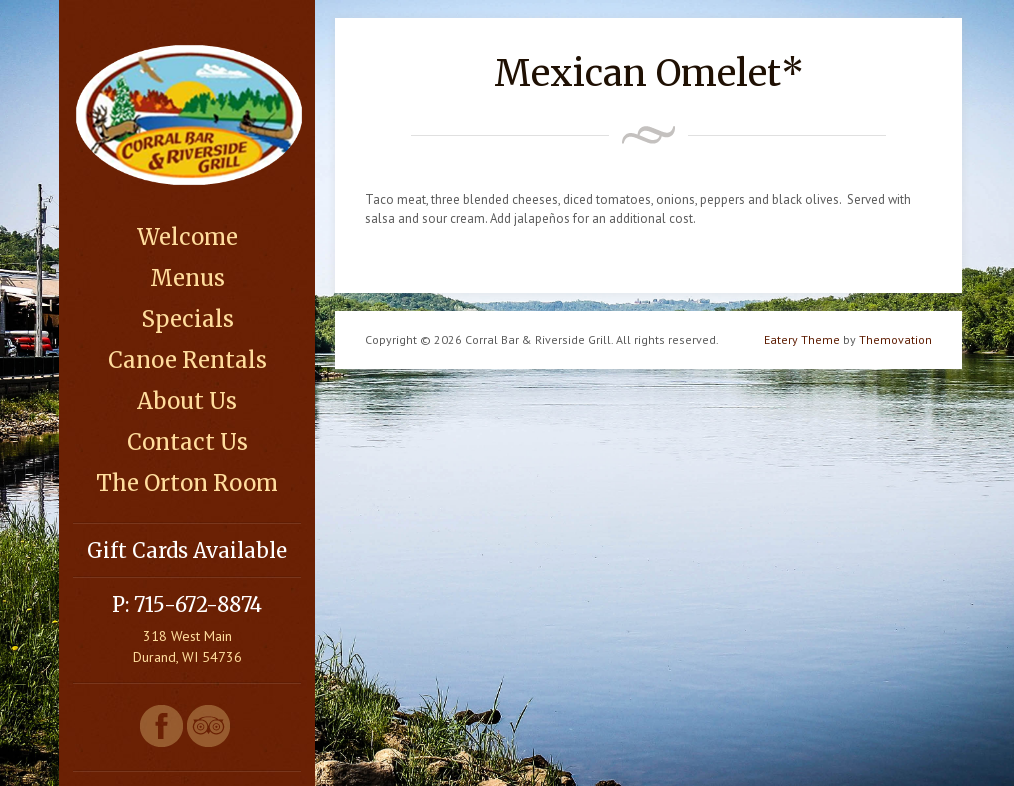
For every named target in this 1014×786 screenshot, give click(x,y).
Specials (187, 319)
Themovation (895, 339)
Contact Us (187, 442)
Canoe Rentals (187, 360)
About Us (187, 401)
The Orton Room (187, 483)
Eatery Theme (802, 339)
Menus (187, 278)
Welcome (187, 237)
